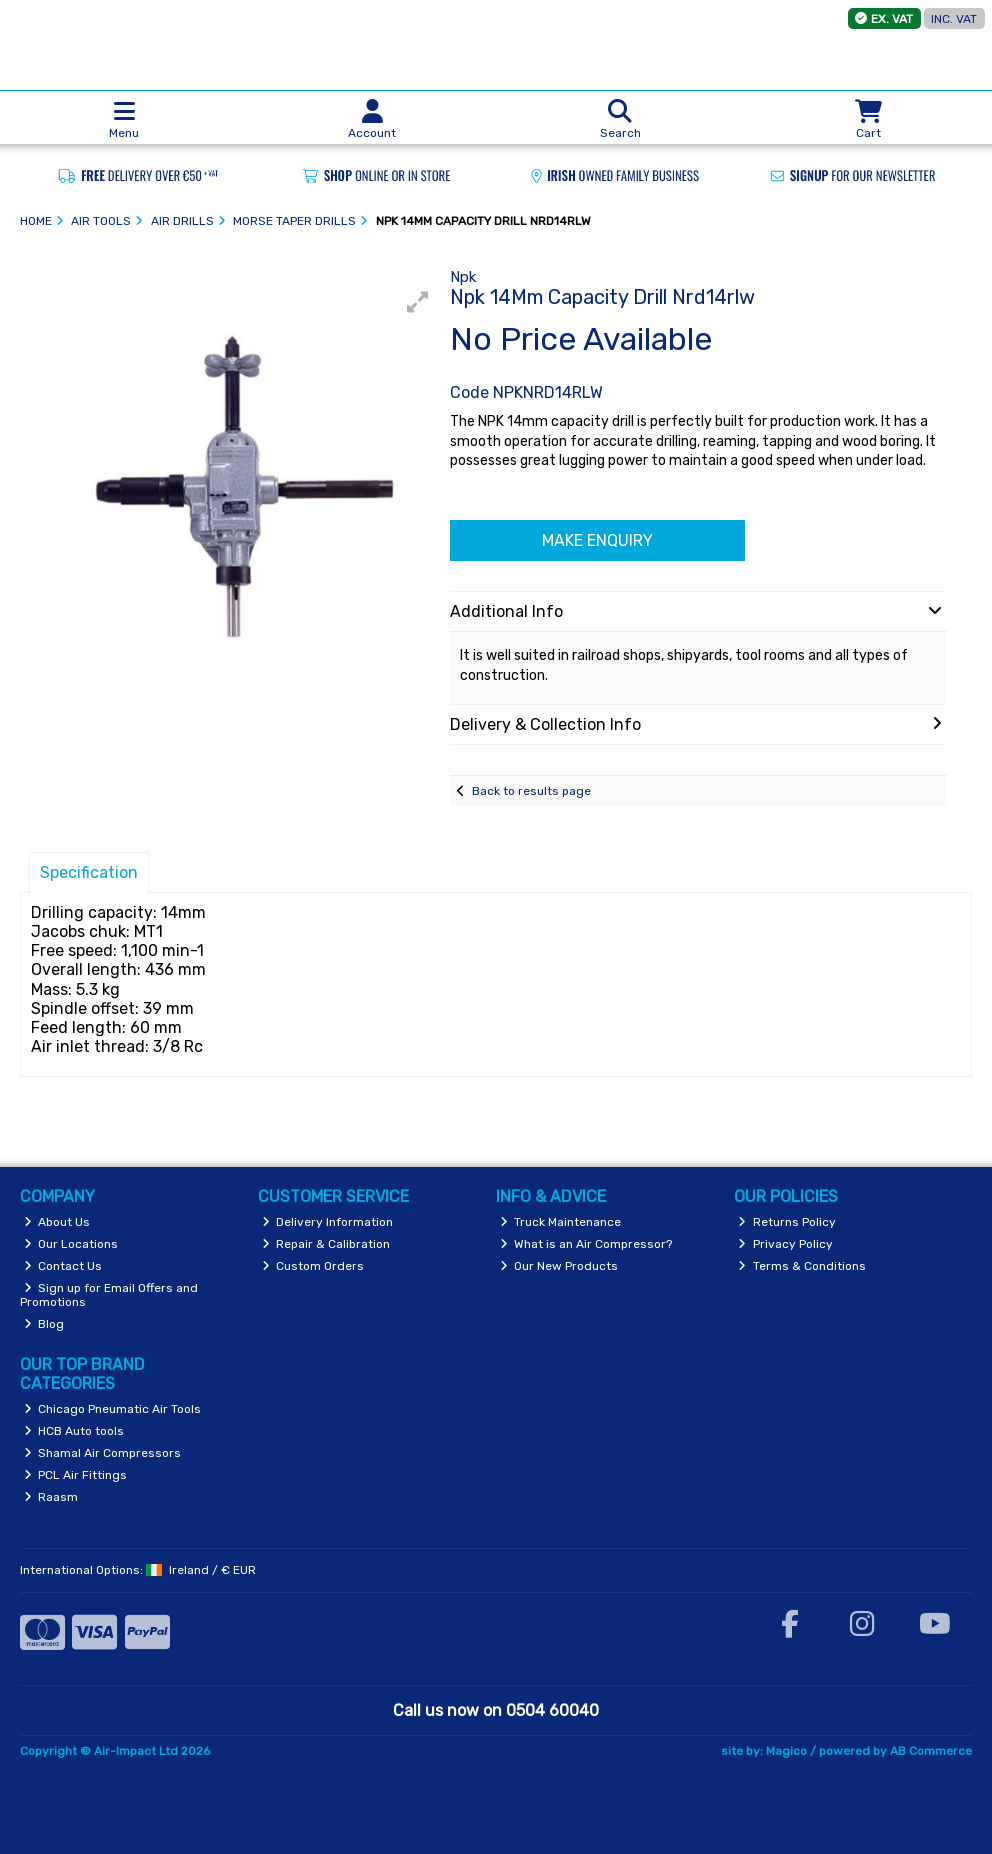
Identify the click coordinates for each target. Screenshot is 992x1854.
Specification (89, 872)
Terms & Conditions (802, 1266)
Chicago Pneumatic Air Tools (113, 1409)
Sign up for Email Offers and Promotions (109, 1295)
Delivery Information (328, 1222)
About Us (57, 1222)
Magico (786, 1751)
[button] (418, 302)
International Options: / (138, 1570)
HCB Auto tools (74, 1431)
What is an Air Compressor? (586, 1244)
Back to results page (531, 791)
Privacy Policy (785, 1244)
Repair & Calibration (326, 1244)
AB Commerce (931, 1751)
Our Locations (71, 1244)
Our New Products (559, 1266)
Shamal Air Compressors (103, 1453)
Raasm (51, 1497)
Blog (44, 1324)
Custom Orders (313, 1266)
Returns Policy (787, 1222)
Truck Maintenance (561, 1222)
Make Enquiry (597, 540)
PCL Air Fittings (76, 1475)
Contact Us (63, 1266)
